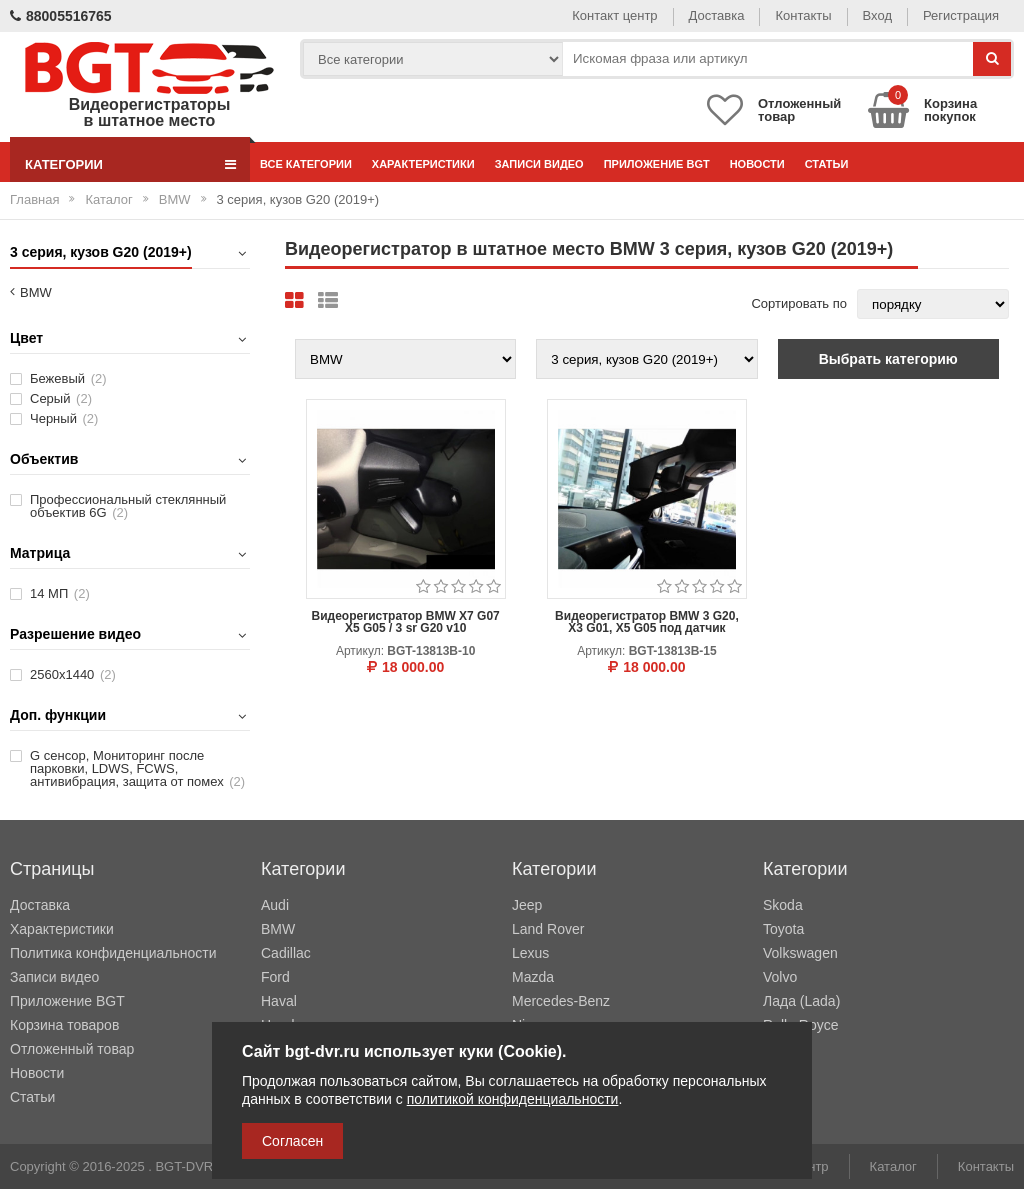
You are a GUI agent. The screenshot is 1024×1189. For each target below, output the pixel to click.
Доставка (717, 15)
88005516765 (61, 16)
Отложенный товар (72, 1049)
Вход (877, 15)
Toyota (783, 929)
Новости (757, 164)
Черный (64, 418)
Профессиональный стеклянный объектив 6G (128, 506)
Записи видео (539, 164)
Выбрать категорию (888, 359)
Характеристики (423, 164)
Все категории (306, 164)
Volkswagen (800, 953)
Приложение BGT (657, 164)
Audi (275, 905)
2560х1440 (73, 674)
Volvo (780, 977)
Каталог (108, 199)
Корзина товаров (64, 1025)
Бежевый (68, 378)
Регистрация (961, 15)
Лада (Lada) (801, 1001)
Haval (279, 1001)
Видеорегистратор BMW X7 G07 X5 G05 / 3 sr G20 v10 (405, 622)
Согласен (292, 1141)
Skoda (783, 905)
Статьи (827, 164)
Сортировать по (799, 303)
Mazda (533, 977)
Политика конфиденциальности (113, 953)
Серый (61, 398)
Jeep (527, 905)
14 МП (60, 593)
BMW (175, 199)
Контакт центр (614, 15)
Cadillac (286, 953)
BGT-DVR (184, 1166)
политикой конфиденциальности (513, 1099)
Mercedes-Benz (561, 1001)
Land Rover (548, 929)
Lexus (530, 953)
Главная (34, 199)
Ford (275, 977)
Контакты (803, 15)
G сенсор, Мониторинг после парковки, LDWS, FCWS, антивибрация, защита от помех (137, 768)
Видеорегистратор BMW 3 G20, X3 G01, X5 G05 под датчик (647, 622)
